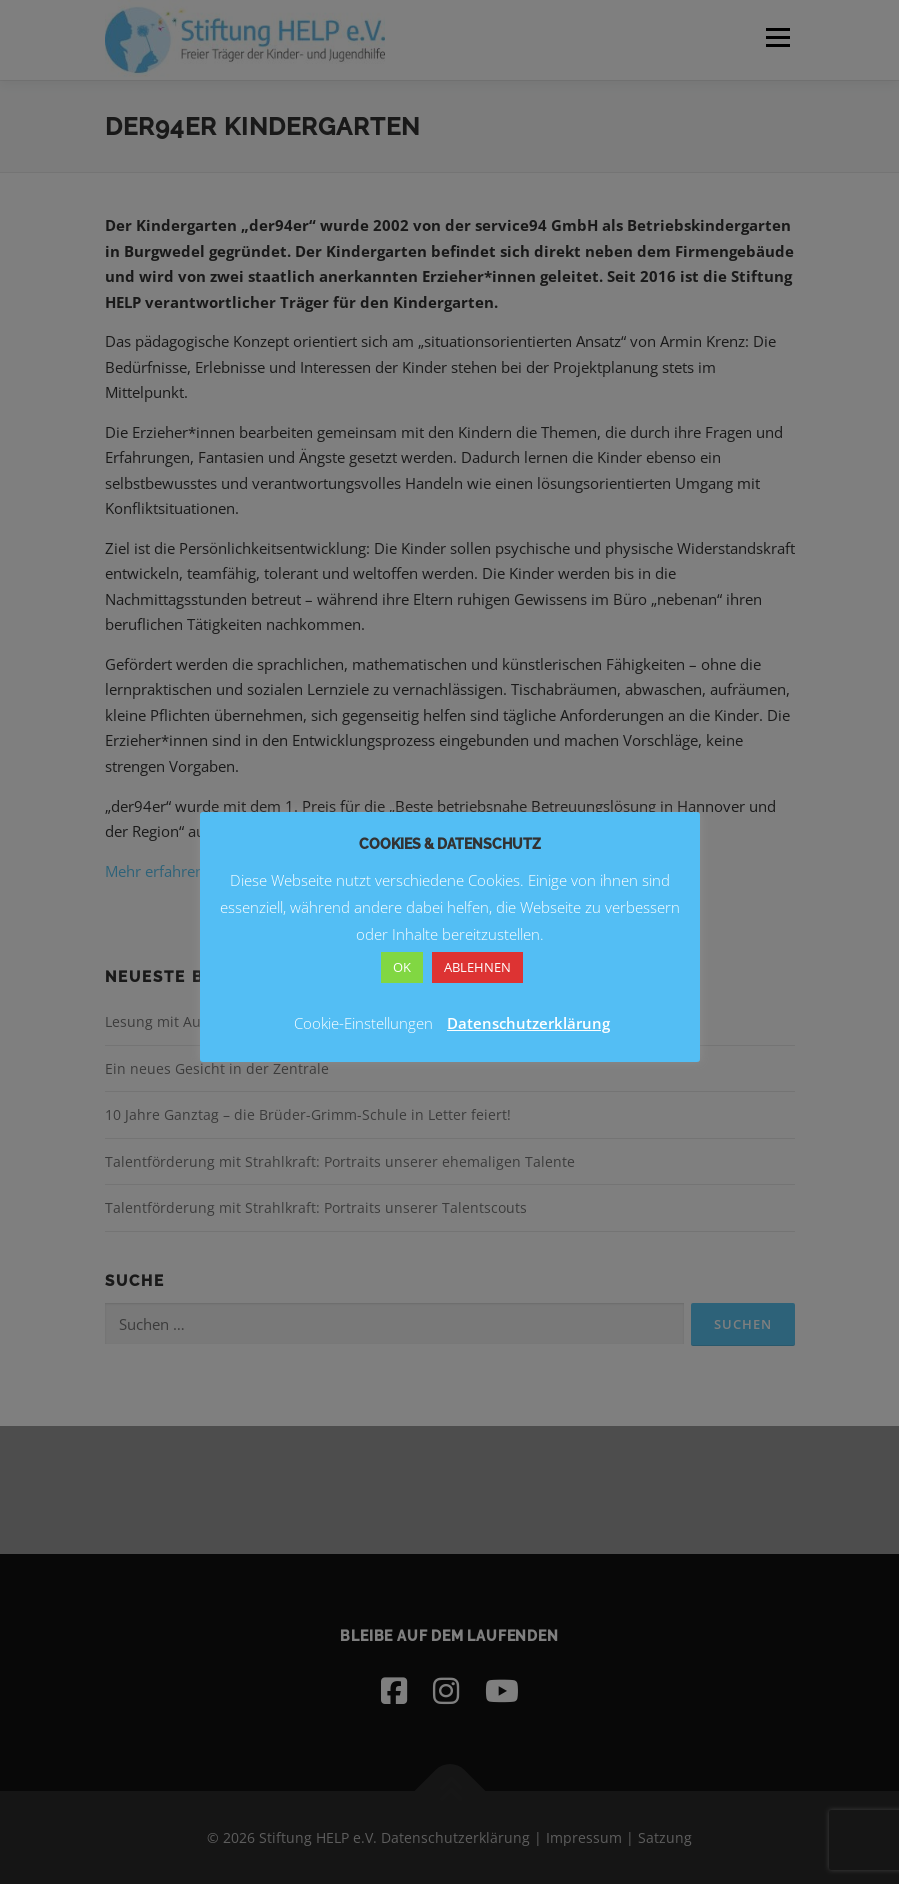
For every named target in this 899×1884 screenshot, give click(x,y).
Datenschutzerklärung (528, 1023)
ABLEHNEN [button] (477, 967)
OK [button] (402, 967)
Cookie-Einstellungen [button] (363, 1023)
